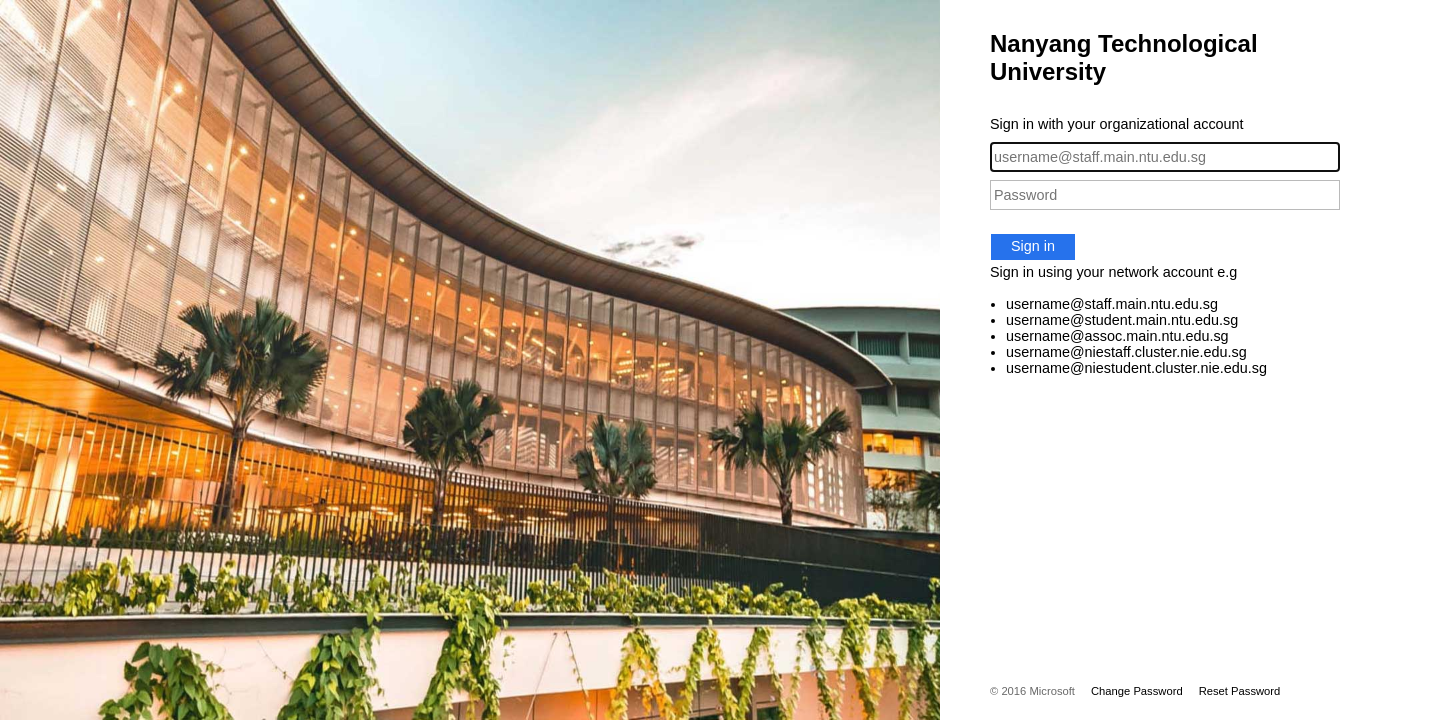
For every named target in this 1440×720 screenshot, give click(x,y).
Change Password (1137, 691)
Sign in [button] (1033, 246)
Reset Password (1240, 691)
